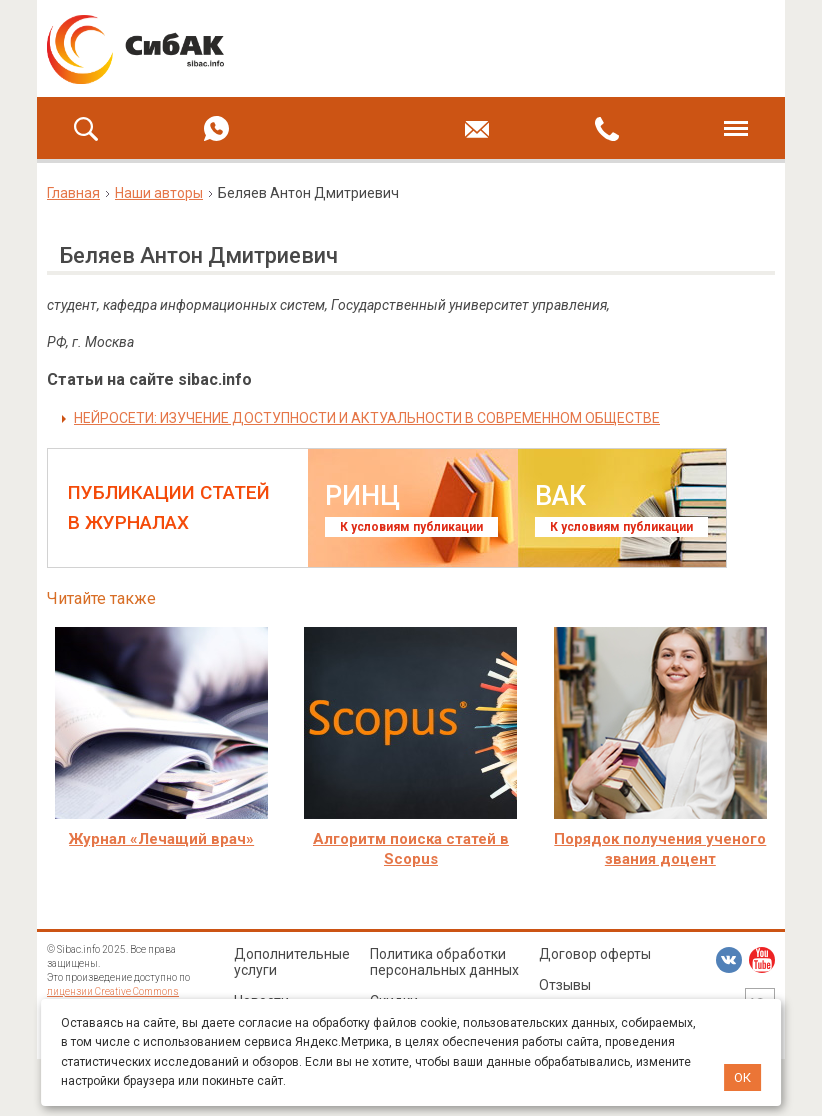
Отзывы (565, 985)
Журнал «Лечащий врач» (161, 839)
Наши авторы (159, 193)
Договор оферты (595, 954)
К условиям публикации (411, 527)
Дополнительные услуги (292, 962)
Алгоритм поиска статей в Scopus (411, 849)
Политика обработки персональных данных (444, 962)
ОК (742, 1077)
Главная (73, 193)
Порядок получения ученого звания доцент (660, 849)
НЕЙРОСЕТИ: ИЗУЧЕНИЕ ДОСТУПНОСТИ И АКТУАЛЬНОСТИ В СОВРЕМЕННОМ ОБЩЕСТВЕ (367, 418)
